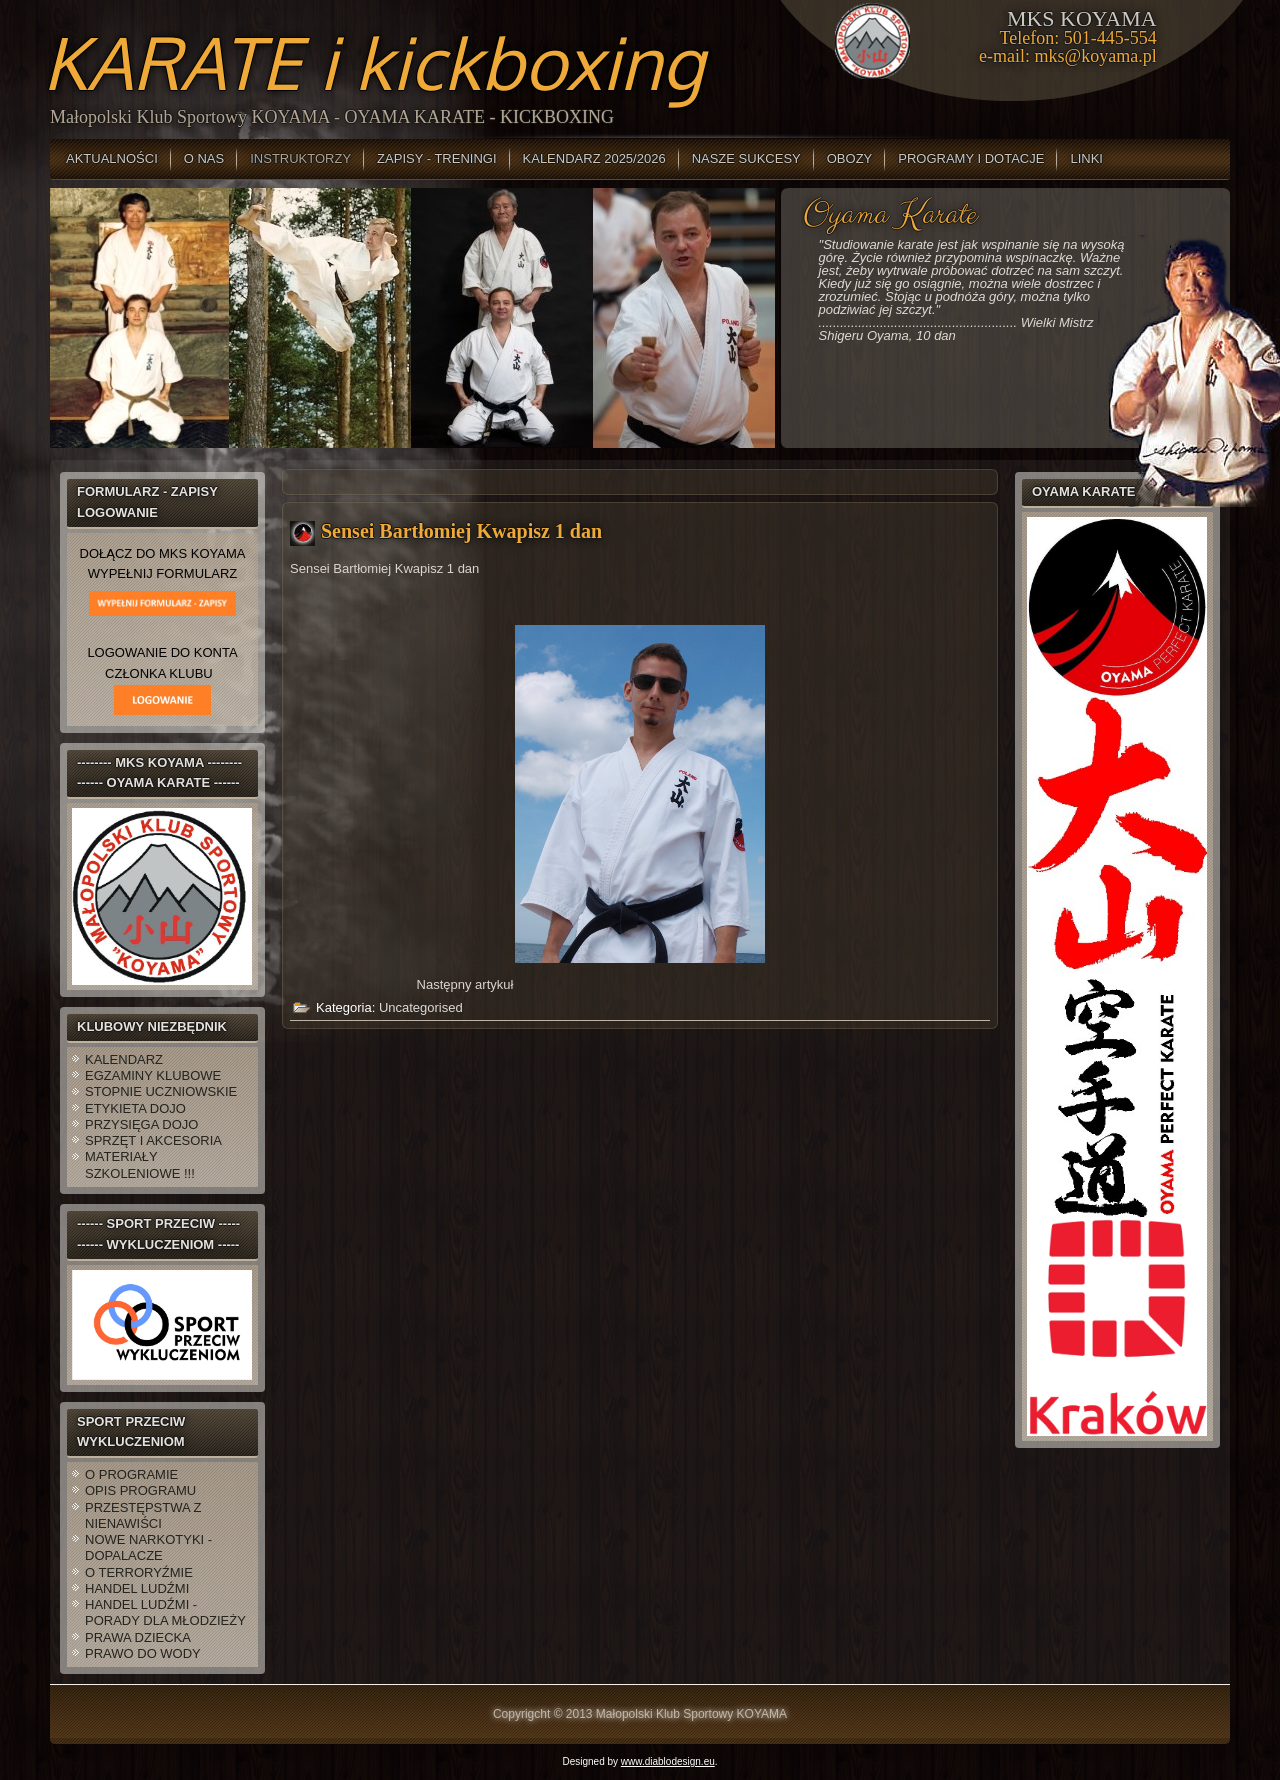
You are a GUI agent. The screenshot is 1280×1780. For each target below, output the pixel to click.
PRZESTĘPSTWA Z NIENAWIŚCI (143, 1515)
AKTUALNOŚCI (112, 158)
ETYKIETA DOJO (135, 1108)
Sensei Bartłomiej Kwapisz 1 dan (461, 531)
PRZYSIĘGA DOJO (141, 1124)
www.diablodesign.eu (668, 1761)
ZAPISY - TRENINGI (436, 158)
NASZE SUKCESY (746, 158)
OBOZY (850, 158)
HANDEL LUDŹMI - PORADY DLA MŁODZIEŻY (165, 1612)
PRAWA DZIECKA (138, 1637)
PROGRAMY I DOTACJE (971, 158)
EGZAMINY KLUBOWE (153, 1075)
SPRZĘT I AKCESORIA (153, 1140)
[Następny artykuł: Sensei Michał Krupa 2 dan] (465, 984)
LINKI (1086, 158)
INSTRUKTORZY (300, 158)
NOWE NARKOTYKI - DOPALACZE (148, 1547)
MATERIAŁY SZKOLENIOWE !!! (140, 1164)
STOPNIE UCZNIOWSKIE (161, 1091)
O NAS (204, 158)
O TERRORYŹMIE (139, 1572)
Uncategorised (421, 1007)
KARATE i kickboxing (373, 61)
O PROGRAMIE (131, 1474)
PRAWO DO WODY (143, 1653)
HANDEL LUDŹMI (137, 1588)
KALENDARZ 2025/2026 (594, 158)
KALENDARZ (124, 1059)
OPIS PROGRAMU (140, 1490)
